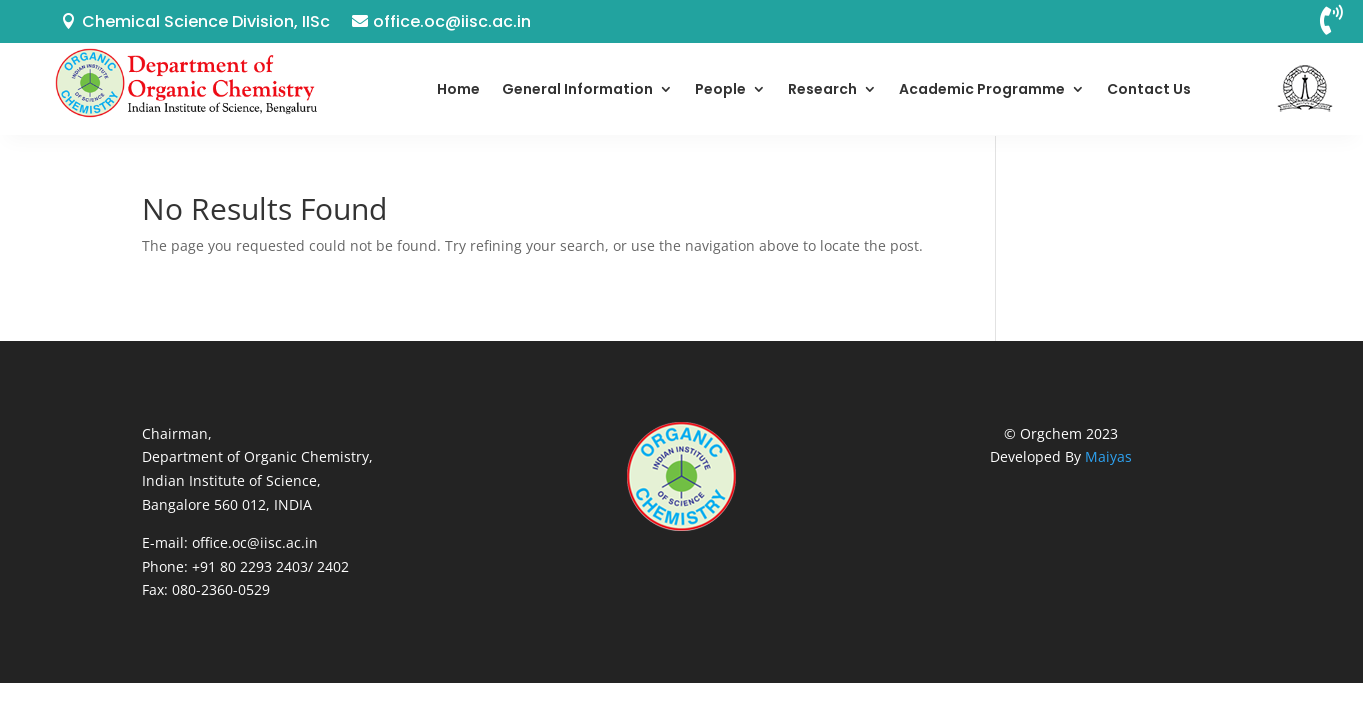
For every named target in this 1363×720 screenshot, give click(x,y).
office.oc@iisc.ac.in (452, 21)
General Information (577, 89)
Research (822, 89)
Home (458, 89)
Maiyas (1108, 456)
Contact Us (1149, 89)
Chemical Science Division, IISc (206, 21)
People (720, 89)
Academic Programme (982, 89)
